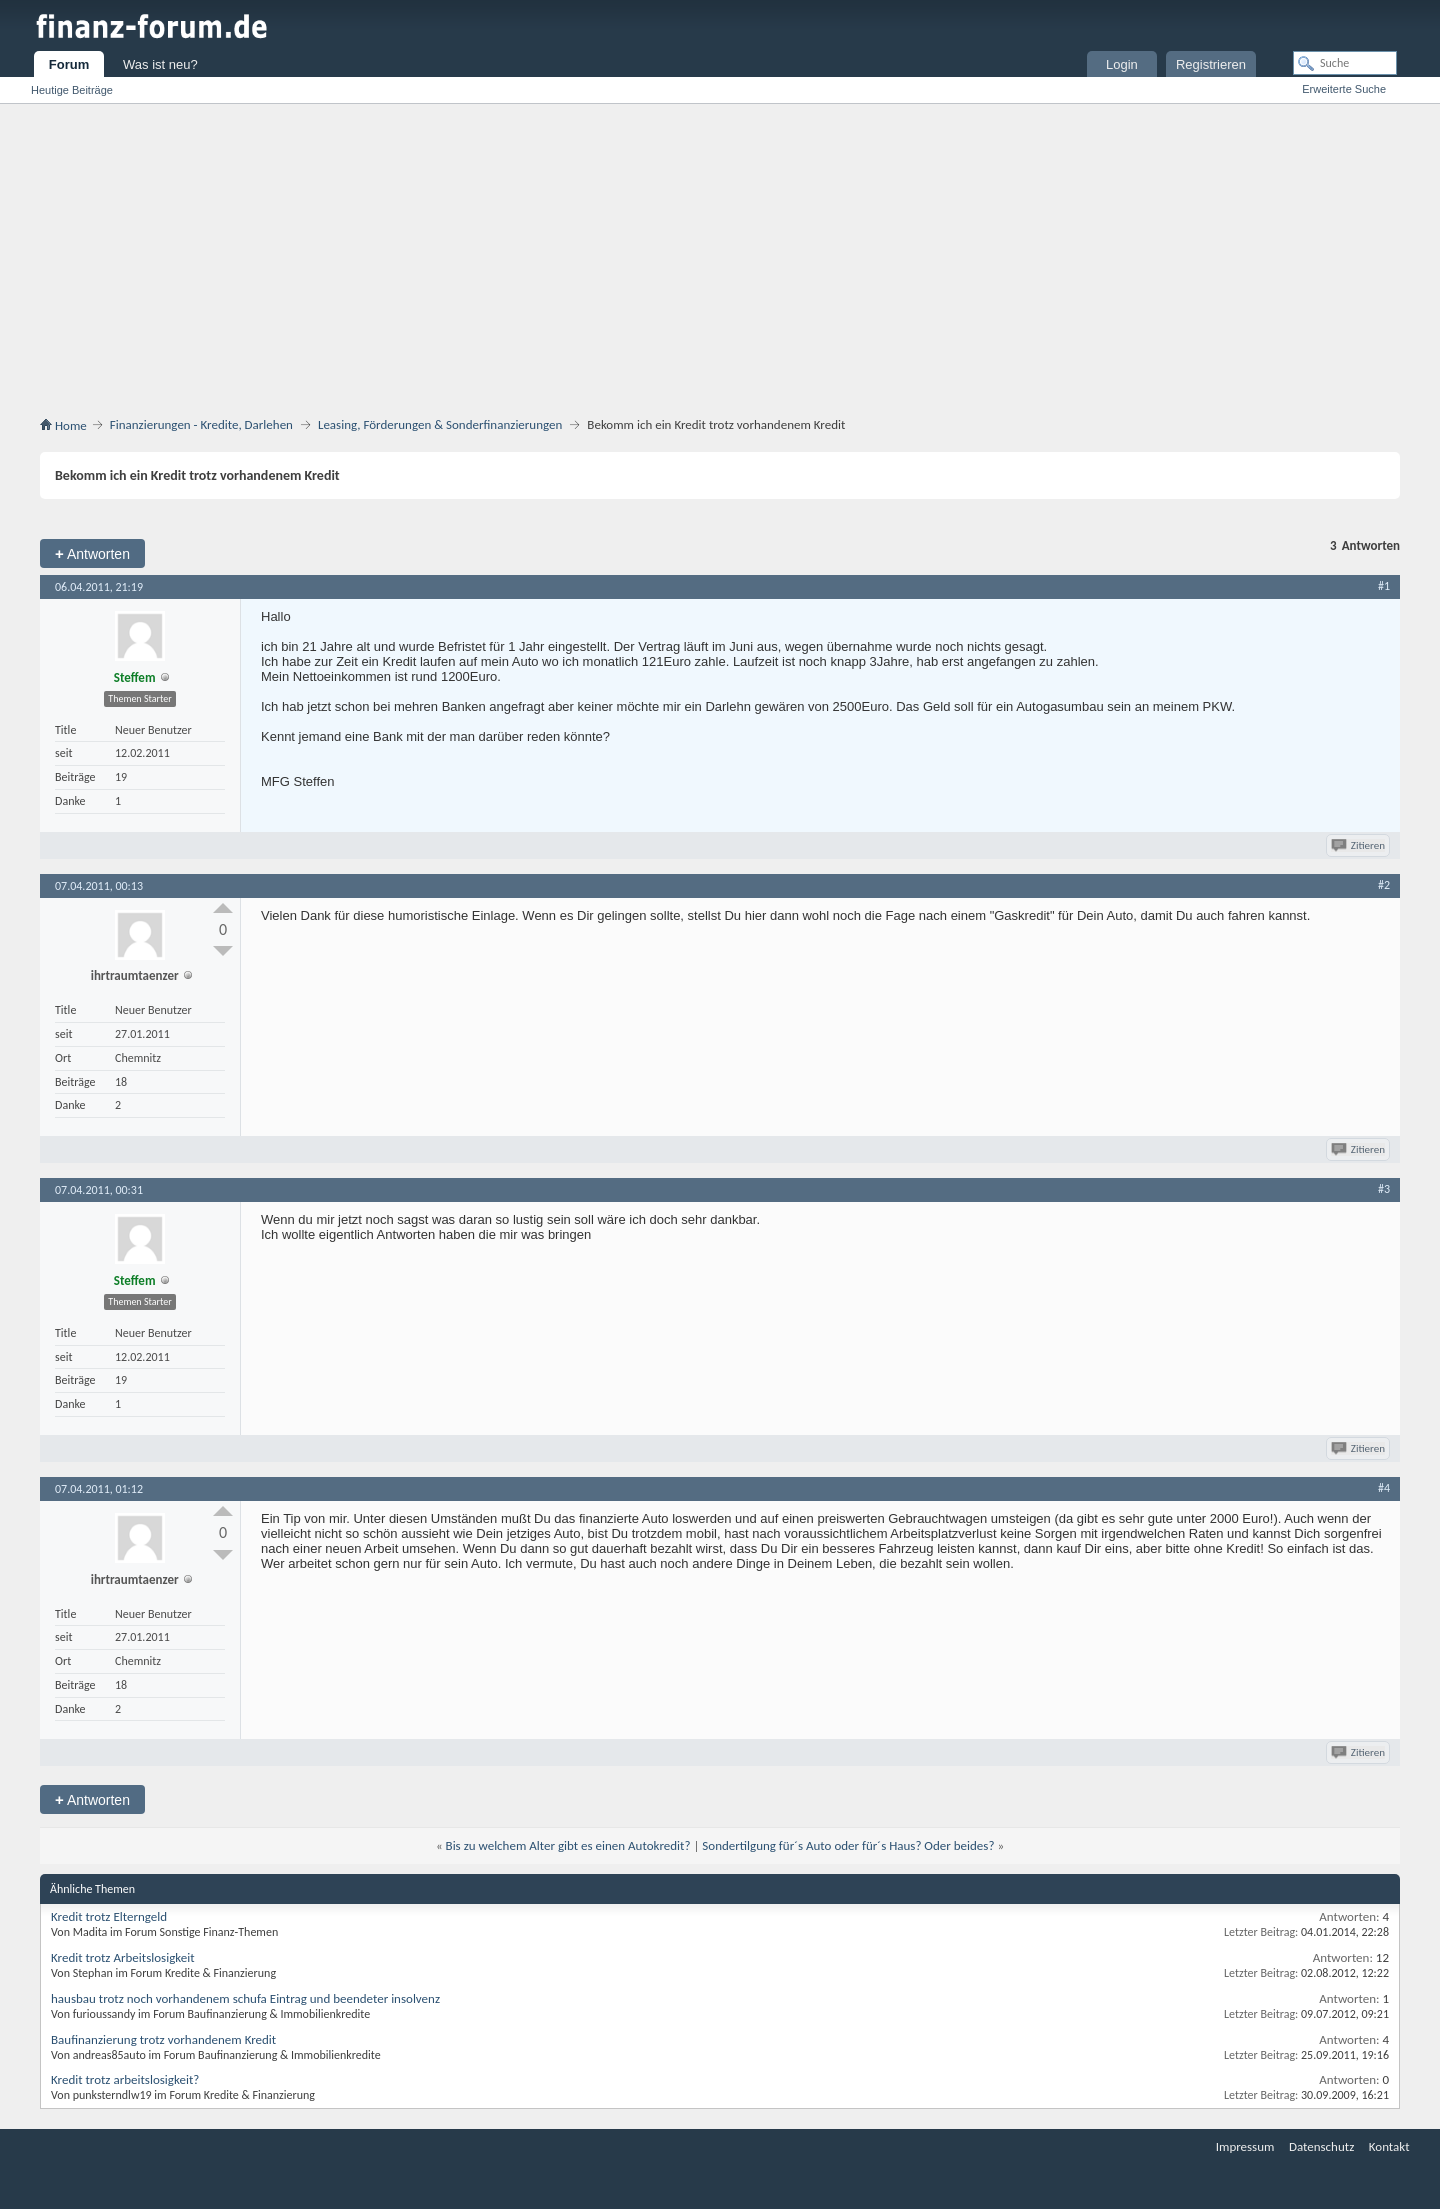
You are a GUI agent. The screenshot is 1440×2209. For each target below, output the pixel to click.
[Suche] (1345, 63)
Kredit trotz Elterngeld (109, 1916)
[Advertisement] (720, 254)
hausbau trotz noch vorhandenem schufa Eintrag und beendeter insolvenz (245, 1998)
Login (1122, 64)
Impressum (1245, 2146)
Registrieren (1211, 64)
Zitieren (1359, 845)
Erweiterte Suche (1344, 89)
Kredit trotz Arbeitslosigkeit (123, 1957)
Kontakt (1389, 2146)
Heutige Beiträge (72, 90)
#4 (1384, 1488)
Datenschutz (1321, 2146)
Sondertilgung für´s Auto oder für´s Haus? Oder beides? (848, 1845)
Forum (69, 64)
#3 (1384, 1189)
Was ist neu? (160, 64)
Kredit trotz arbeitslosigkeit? (125, 2079)
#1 (1384, 586)
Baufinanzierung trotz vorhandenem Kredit (163, 2039)
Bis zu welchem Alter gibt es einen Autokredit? (568, 1845)
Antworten (92, 553)
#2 (1384, 885)
